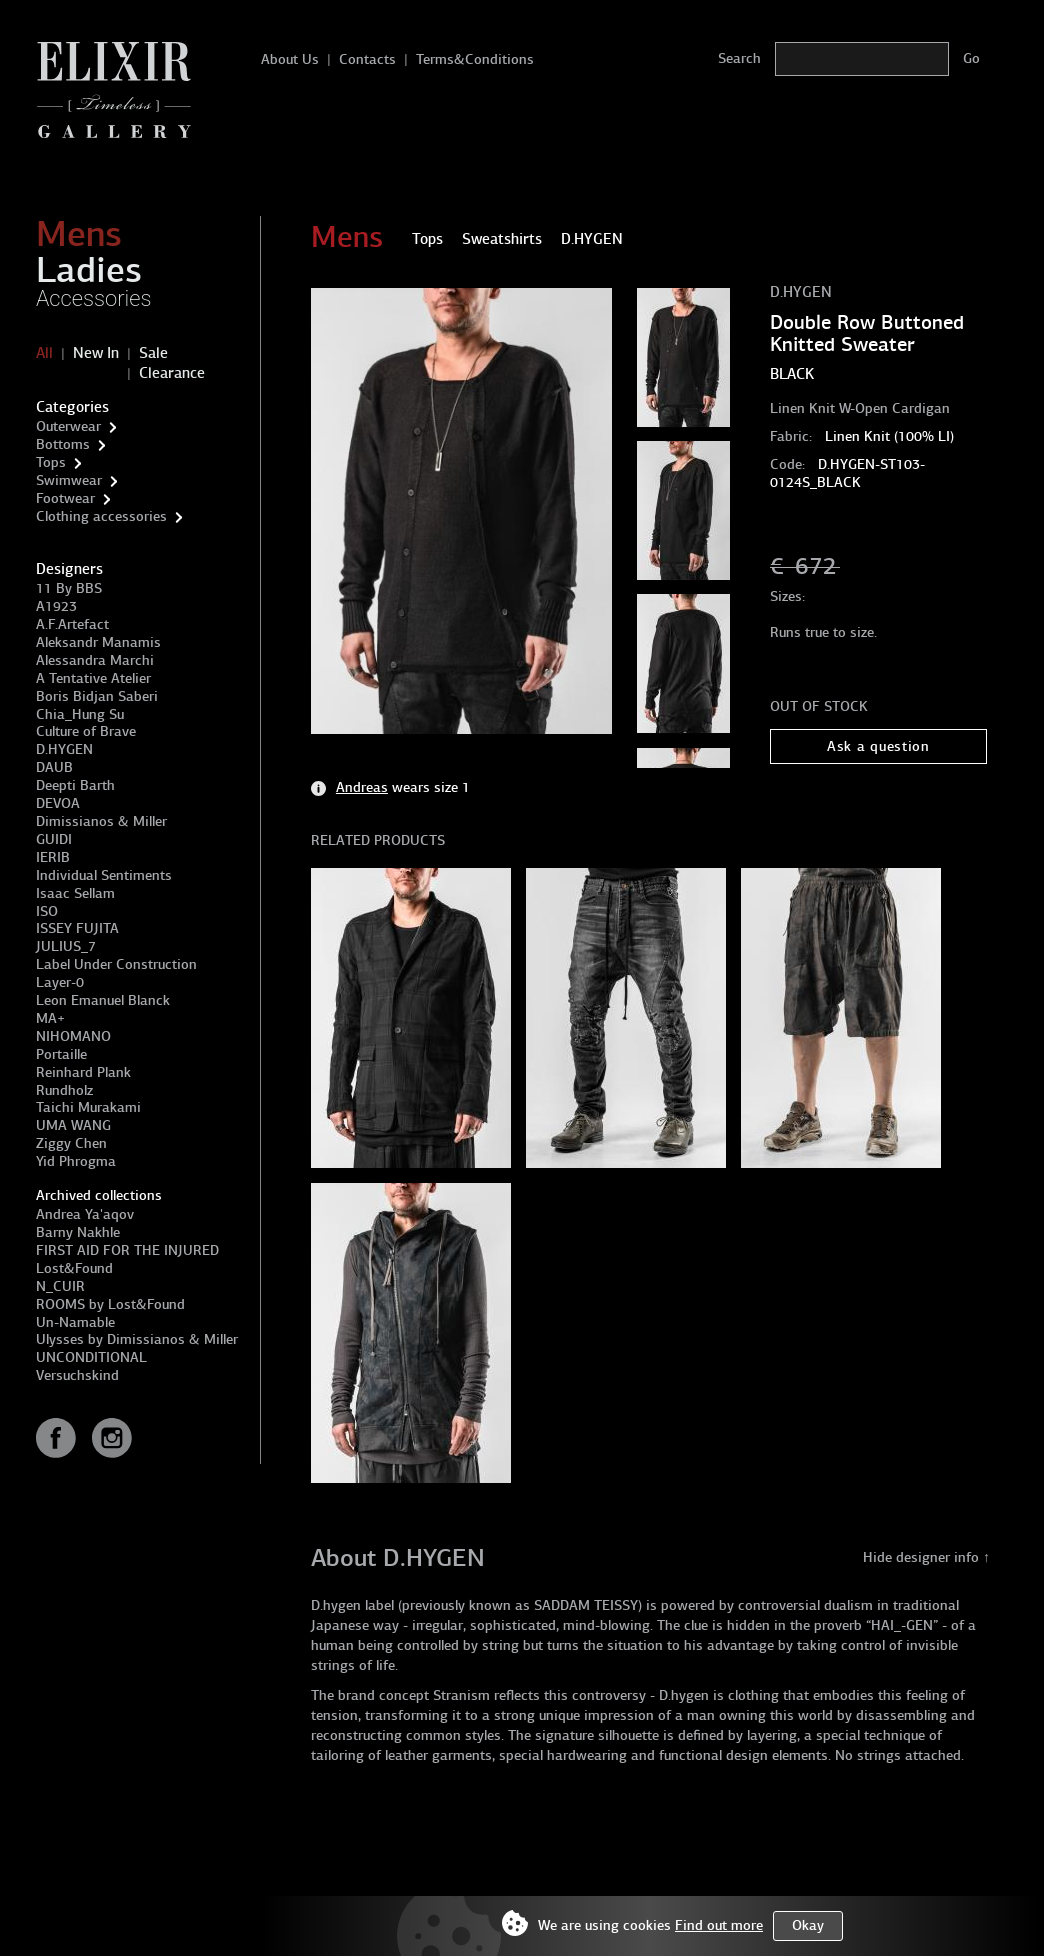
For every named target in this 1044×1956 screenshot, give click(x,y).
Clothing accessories (101, 516)
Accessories (94, 298)
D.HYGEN (64, 749)
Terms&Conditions (475, 59)
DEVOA (58, 803)
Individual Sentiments (104, 875)
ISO (47, 911)
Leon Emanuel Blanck (103, 1000)
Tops (51, 462)
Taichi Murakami (88, 1107)
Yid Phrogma (76, 1161)
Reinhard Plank (83, 1072)
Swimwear (69, 480)
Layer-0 (60, 982)
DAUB (54, 767)
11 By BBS (69, 588)
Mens (79, 234)
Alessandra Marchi (95, 660)
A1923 (56, 606)
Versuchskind (77, 1375)
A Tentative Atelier (93, 678)
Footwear (65, 498)
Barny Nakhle (78, 1232)
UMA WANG (73, 1125)
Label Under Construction (116, 964)
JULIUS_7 (66, 946)
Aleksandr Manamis (98, 642)
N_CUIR (60, 1286)
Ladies (89, 270)
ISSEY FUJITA (77, 928)
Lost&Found (74, 1268)
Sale (153, 353)
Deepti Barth (75, 785)
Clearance (172, 373)
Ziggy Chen (71, 1143)
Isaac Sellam (75, 893)
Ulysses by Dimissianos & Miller (137, 1339)
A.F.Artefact (72, 624)
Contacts (367, 59)
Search (739, 58)
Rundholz (64, 1090)
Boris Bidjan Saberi (97, 696)
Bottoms (63, 444)
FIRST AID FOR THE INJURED (127, 1250)
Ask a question (878, 746)
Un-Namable (75, 1322)
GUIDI (54, 839)
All (44, 353)
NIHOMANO (73, 1036)
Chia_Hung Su (80, 714)
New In (96, 353)
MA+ (50, 1018)
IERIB (53, 857)
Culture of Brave (86, 731)
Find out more (719, 1925)
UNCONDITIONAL (91, 1357)
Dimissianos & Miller (101, 821)
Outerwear (68, 426)
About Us (290, 59)
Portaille (61, 1054)
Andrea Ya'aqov (85, 1214)
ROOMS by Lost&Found (110, 1304)
